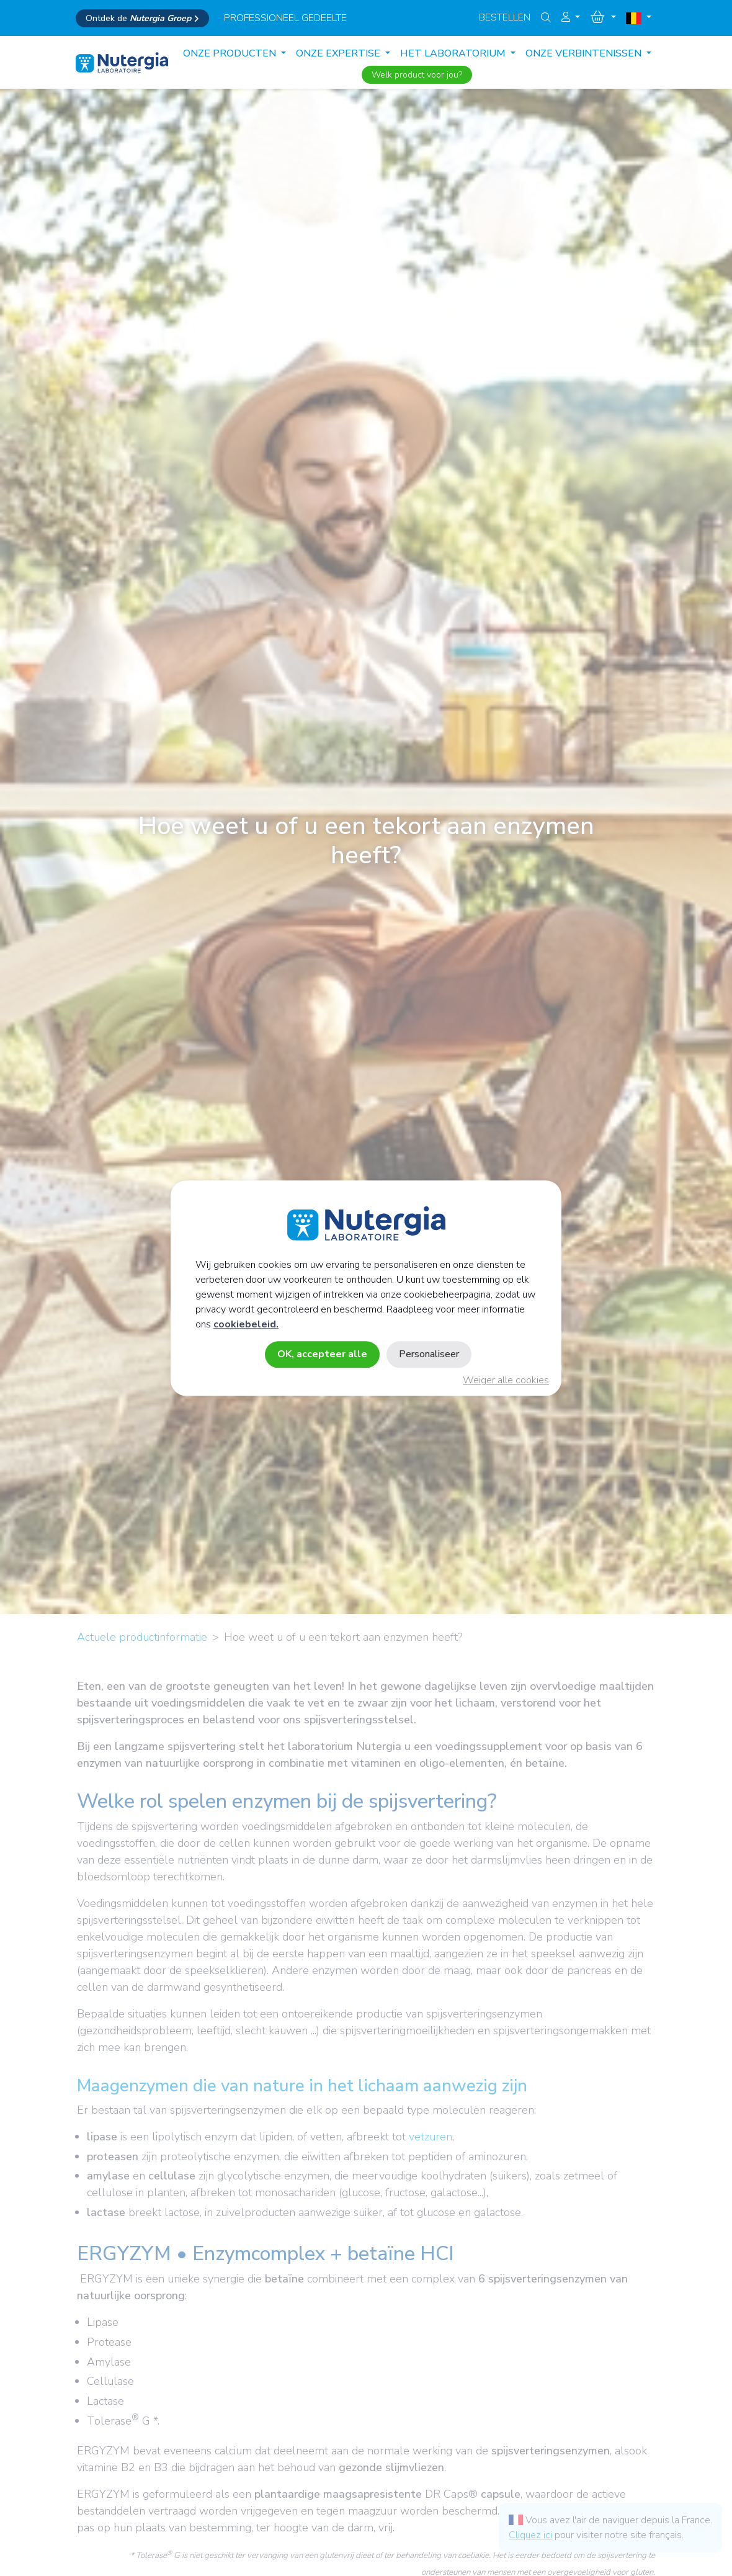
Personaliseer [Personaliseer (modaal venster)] (429, 1354)
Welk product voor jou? (417, 75)
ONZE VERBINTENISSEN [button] (584, 53)
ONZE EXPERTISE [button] (339, 53)
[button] (570, 17)
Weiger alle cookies (506, 1380)
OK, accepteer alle (322, 1354)
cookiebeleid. (246, 1324)
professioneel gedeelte (285, 18)
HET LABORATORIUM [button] (454, 53)
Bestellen (504, 17)
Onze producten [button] (231, 53)
